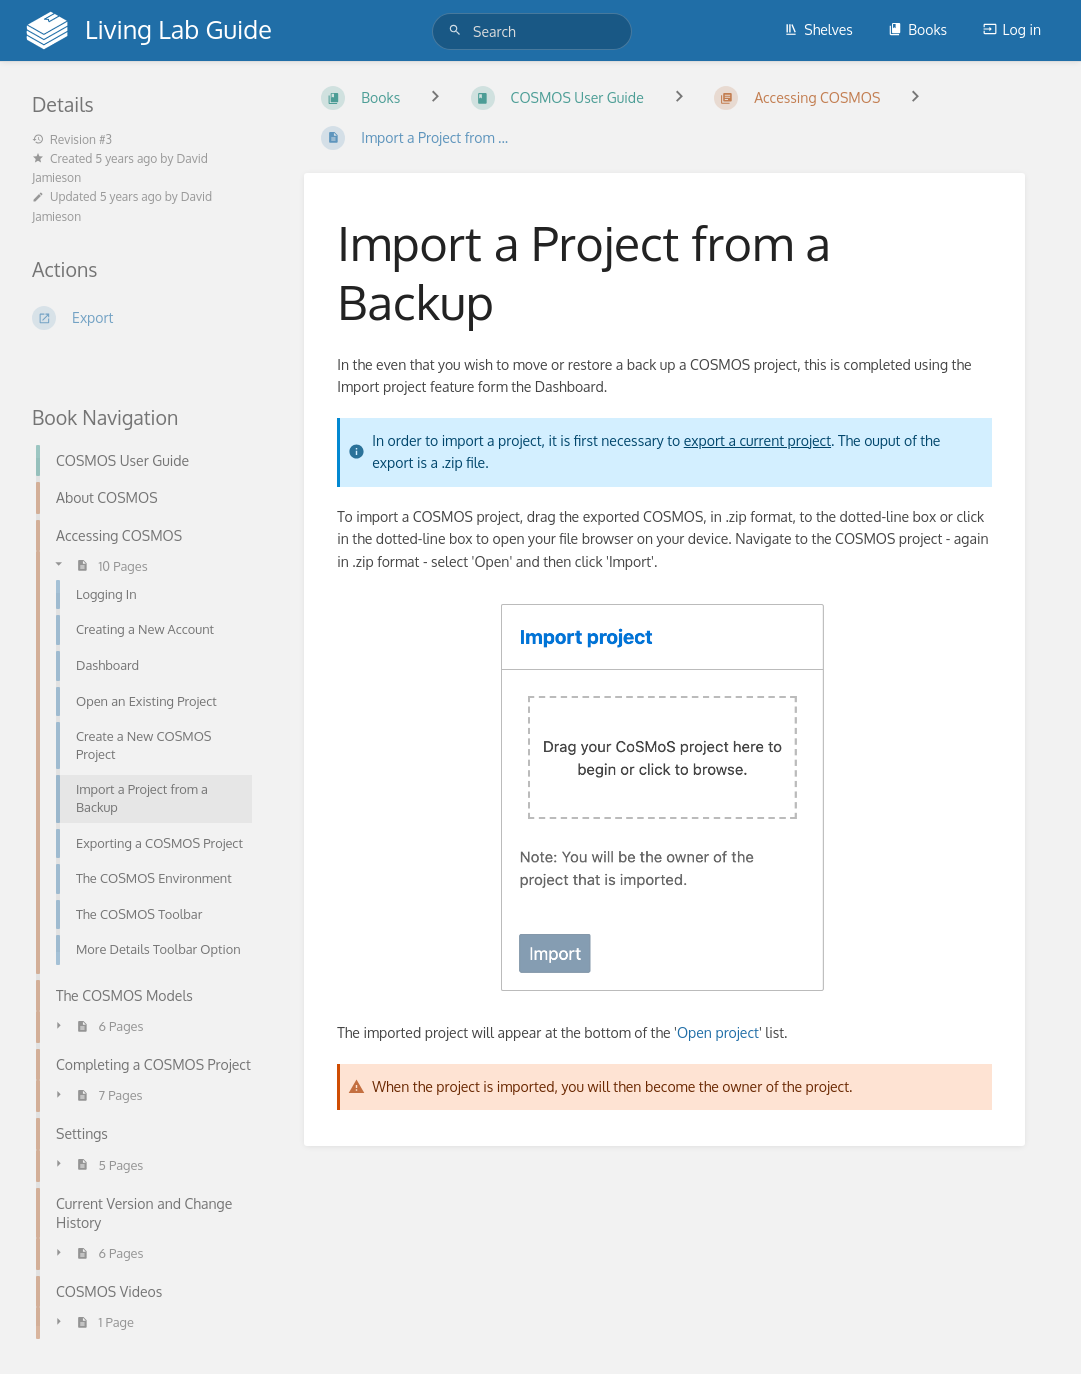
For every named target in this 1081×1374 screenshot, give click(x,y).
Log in (1012, 29)
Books (917, 29)
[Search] (458, 30)
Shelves (818, 29)
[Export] (144, 318)
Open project (718, 1032)
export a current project (757, 440)
